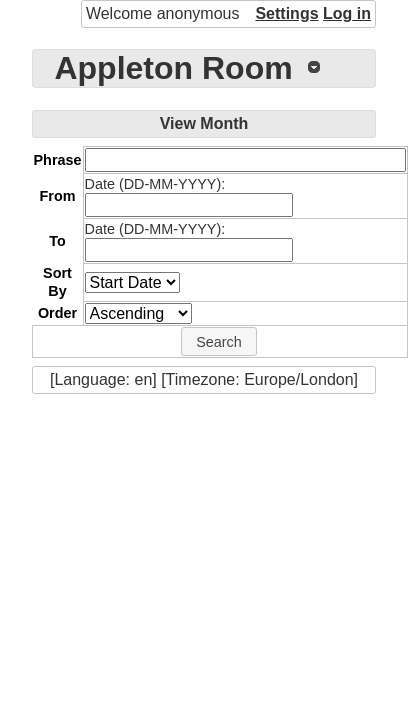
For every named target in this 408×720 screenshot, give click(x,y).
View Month (204, 123)
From (58, 196)
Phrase (58, 160)
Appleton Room (173, 68)
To (57, 241)
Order (57, 313)
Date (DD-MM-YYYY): (155, 184)
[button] (219, 342)
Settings (286, 13)
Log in (347, 13)
